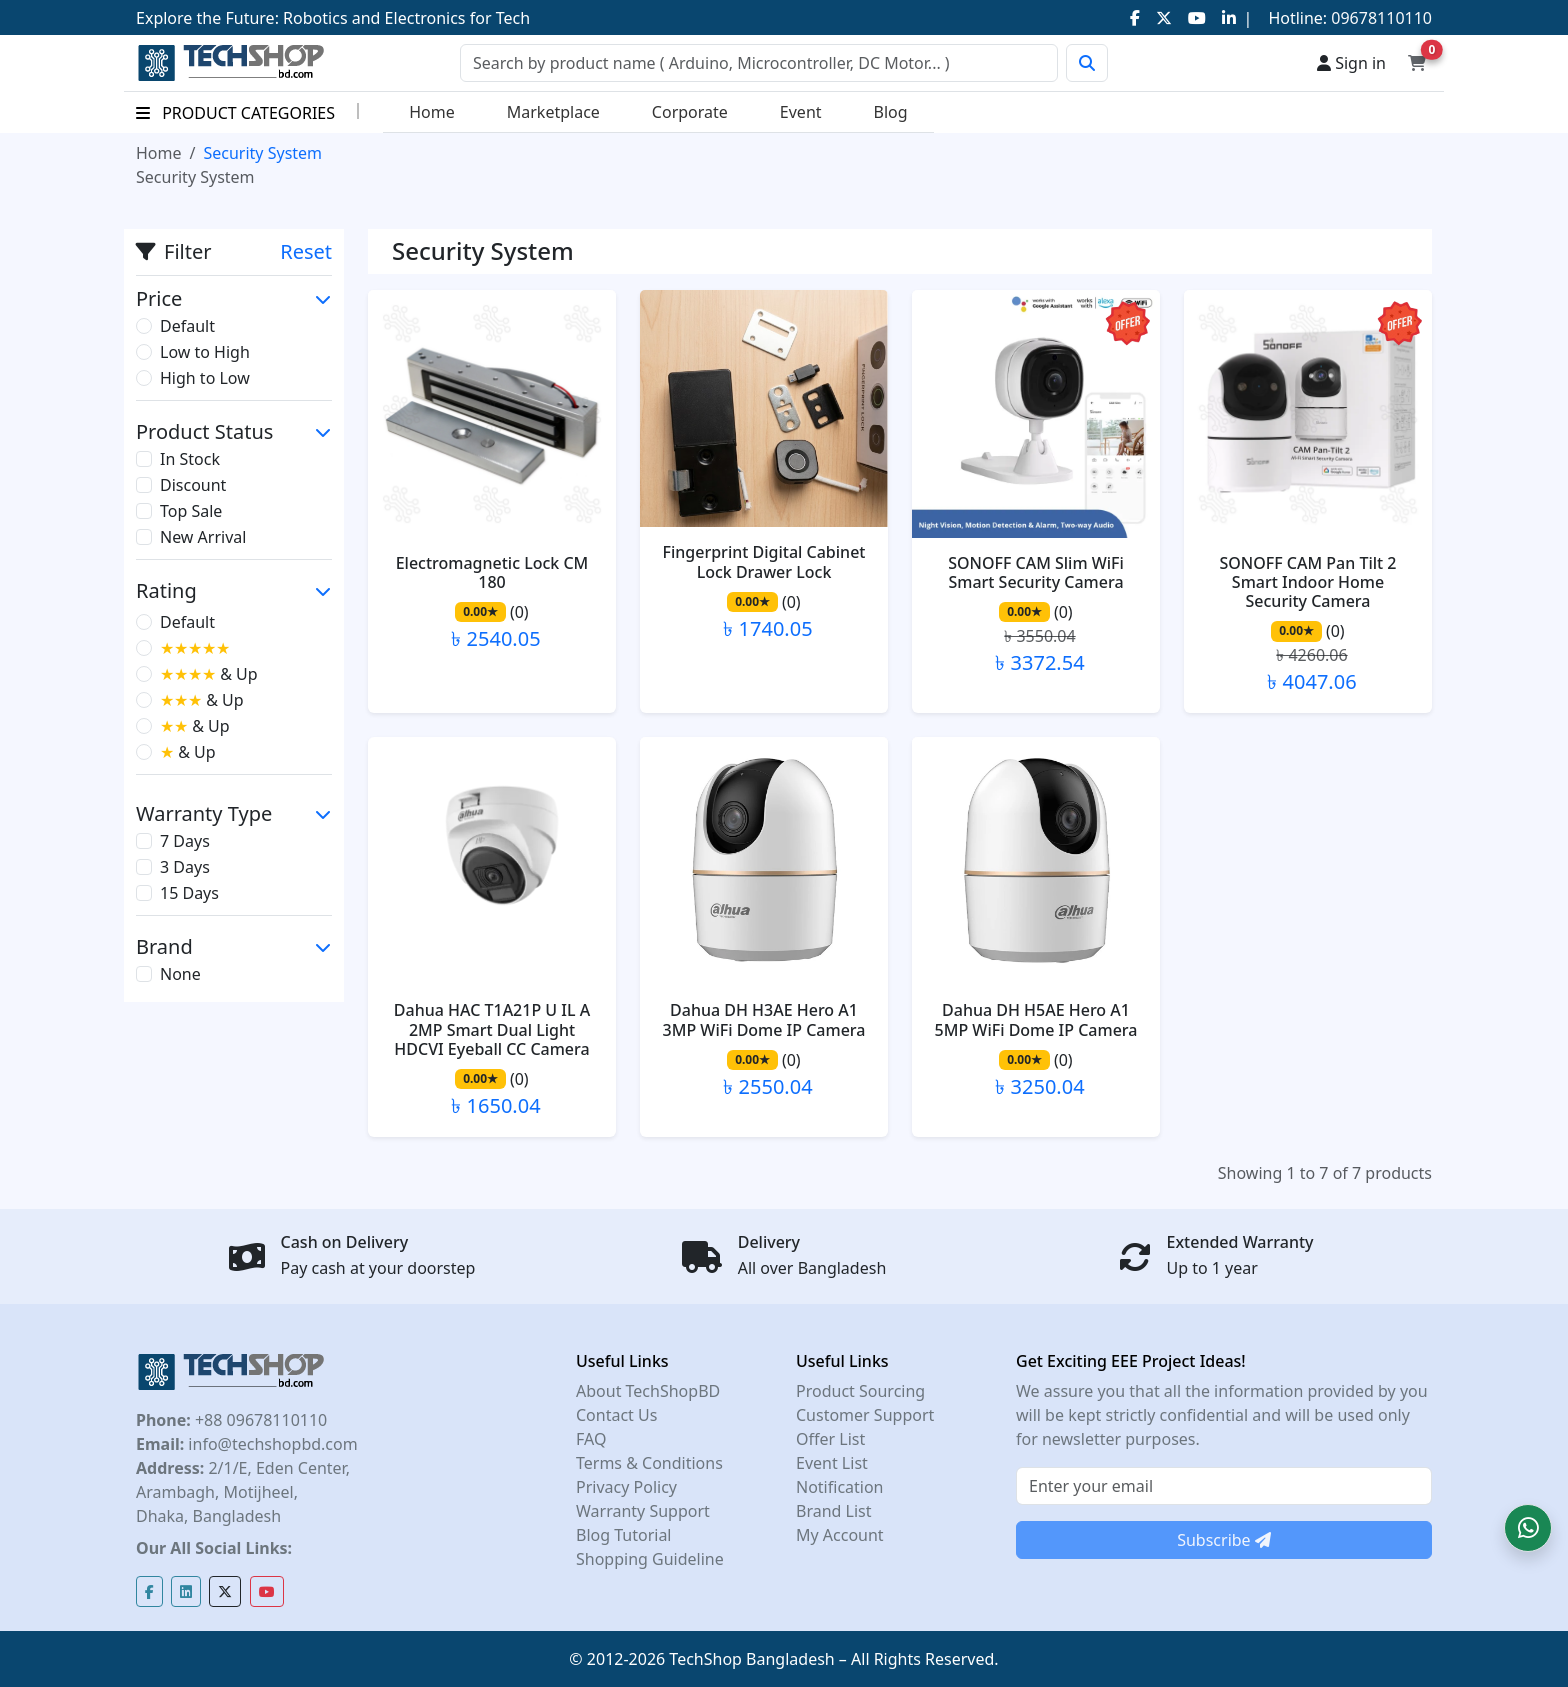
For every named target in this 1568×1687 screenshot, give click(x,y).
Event (801, 112)
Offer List (830, 1439)
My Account (840, 1535)
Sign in (1351, 63)
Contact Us (616, 1415)
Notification (840, 1487)
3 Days (185, 867)
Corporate (690, 112)
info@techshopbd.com (270, 1444)
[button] (1528, 1528)
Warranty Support (643, 1511)
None (180, 974)
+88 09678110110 (259, 1420)
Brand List (834, 1511)
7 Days (185, 841)
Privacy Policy (626, 1487)
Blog (891, 112)
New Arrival (203, 537)
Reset (306, 251)
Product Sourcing (860, 1391)
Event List (832, 1463)
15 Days (189, 893)
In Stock (190, 459)
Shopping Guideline (650, 1559)
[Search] (759, 63)
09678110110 (1379, 18)
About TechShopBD (648, 1391)
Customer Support (865, 1415)
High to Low (205, 378)
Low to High (205, 352)
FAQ (591, 1439)
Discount (193, 485)
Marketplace (553, 112)
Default (187, 326)
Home (432, 112)
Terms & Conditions (649, 1463)
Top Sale (191, 511)
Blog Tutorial (624, 1535)
